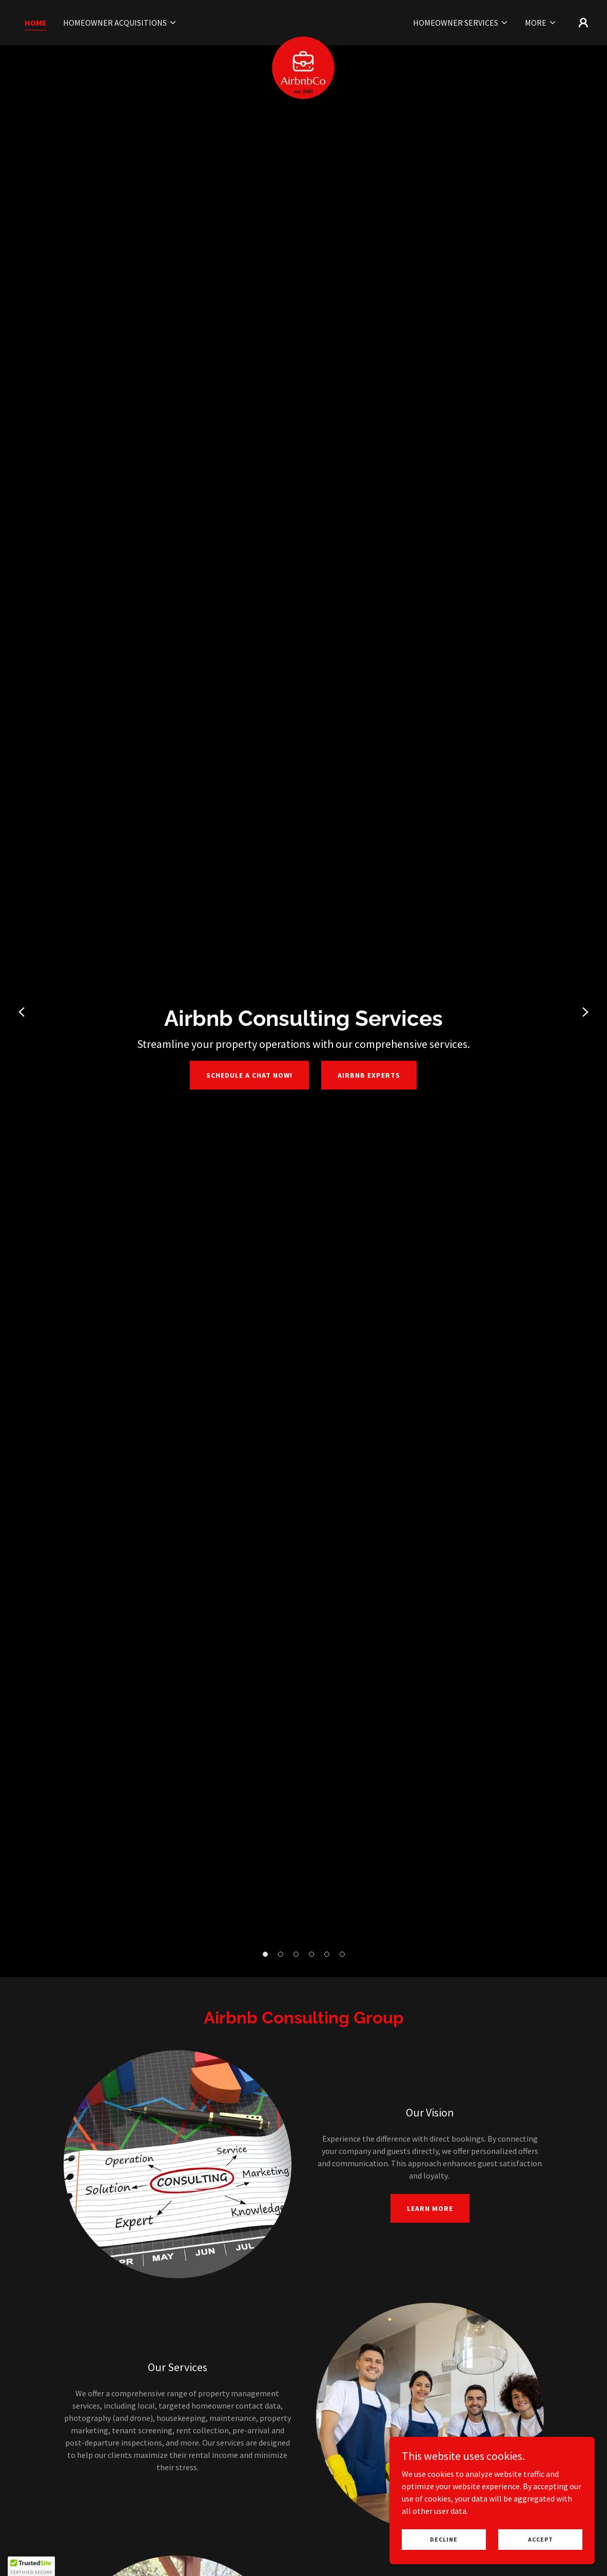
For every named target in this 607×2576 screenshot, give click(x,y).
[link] (303, 20)
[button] (120, 22)
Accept (540, 2539)
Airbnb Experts (369, 1075)
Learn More (430, 2208)
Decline (444, 2539)
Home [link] (36, 22)
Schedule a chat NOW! (249, 1075)
